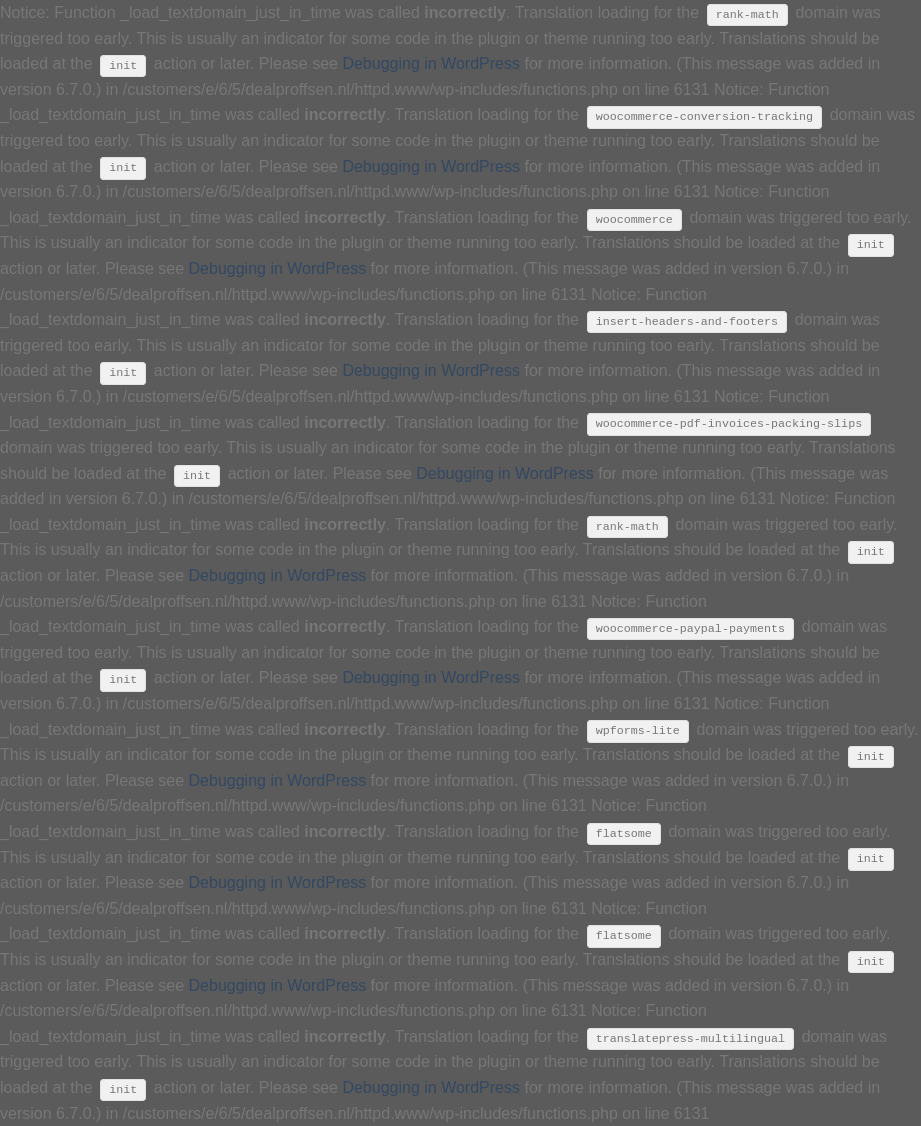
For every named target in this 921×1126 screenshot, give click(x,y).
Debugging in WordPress (431, 63)
